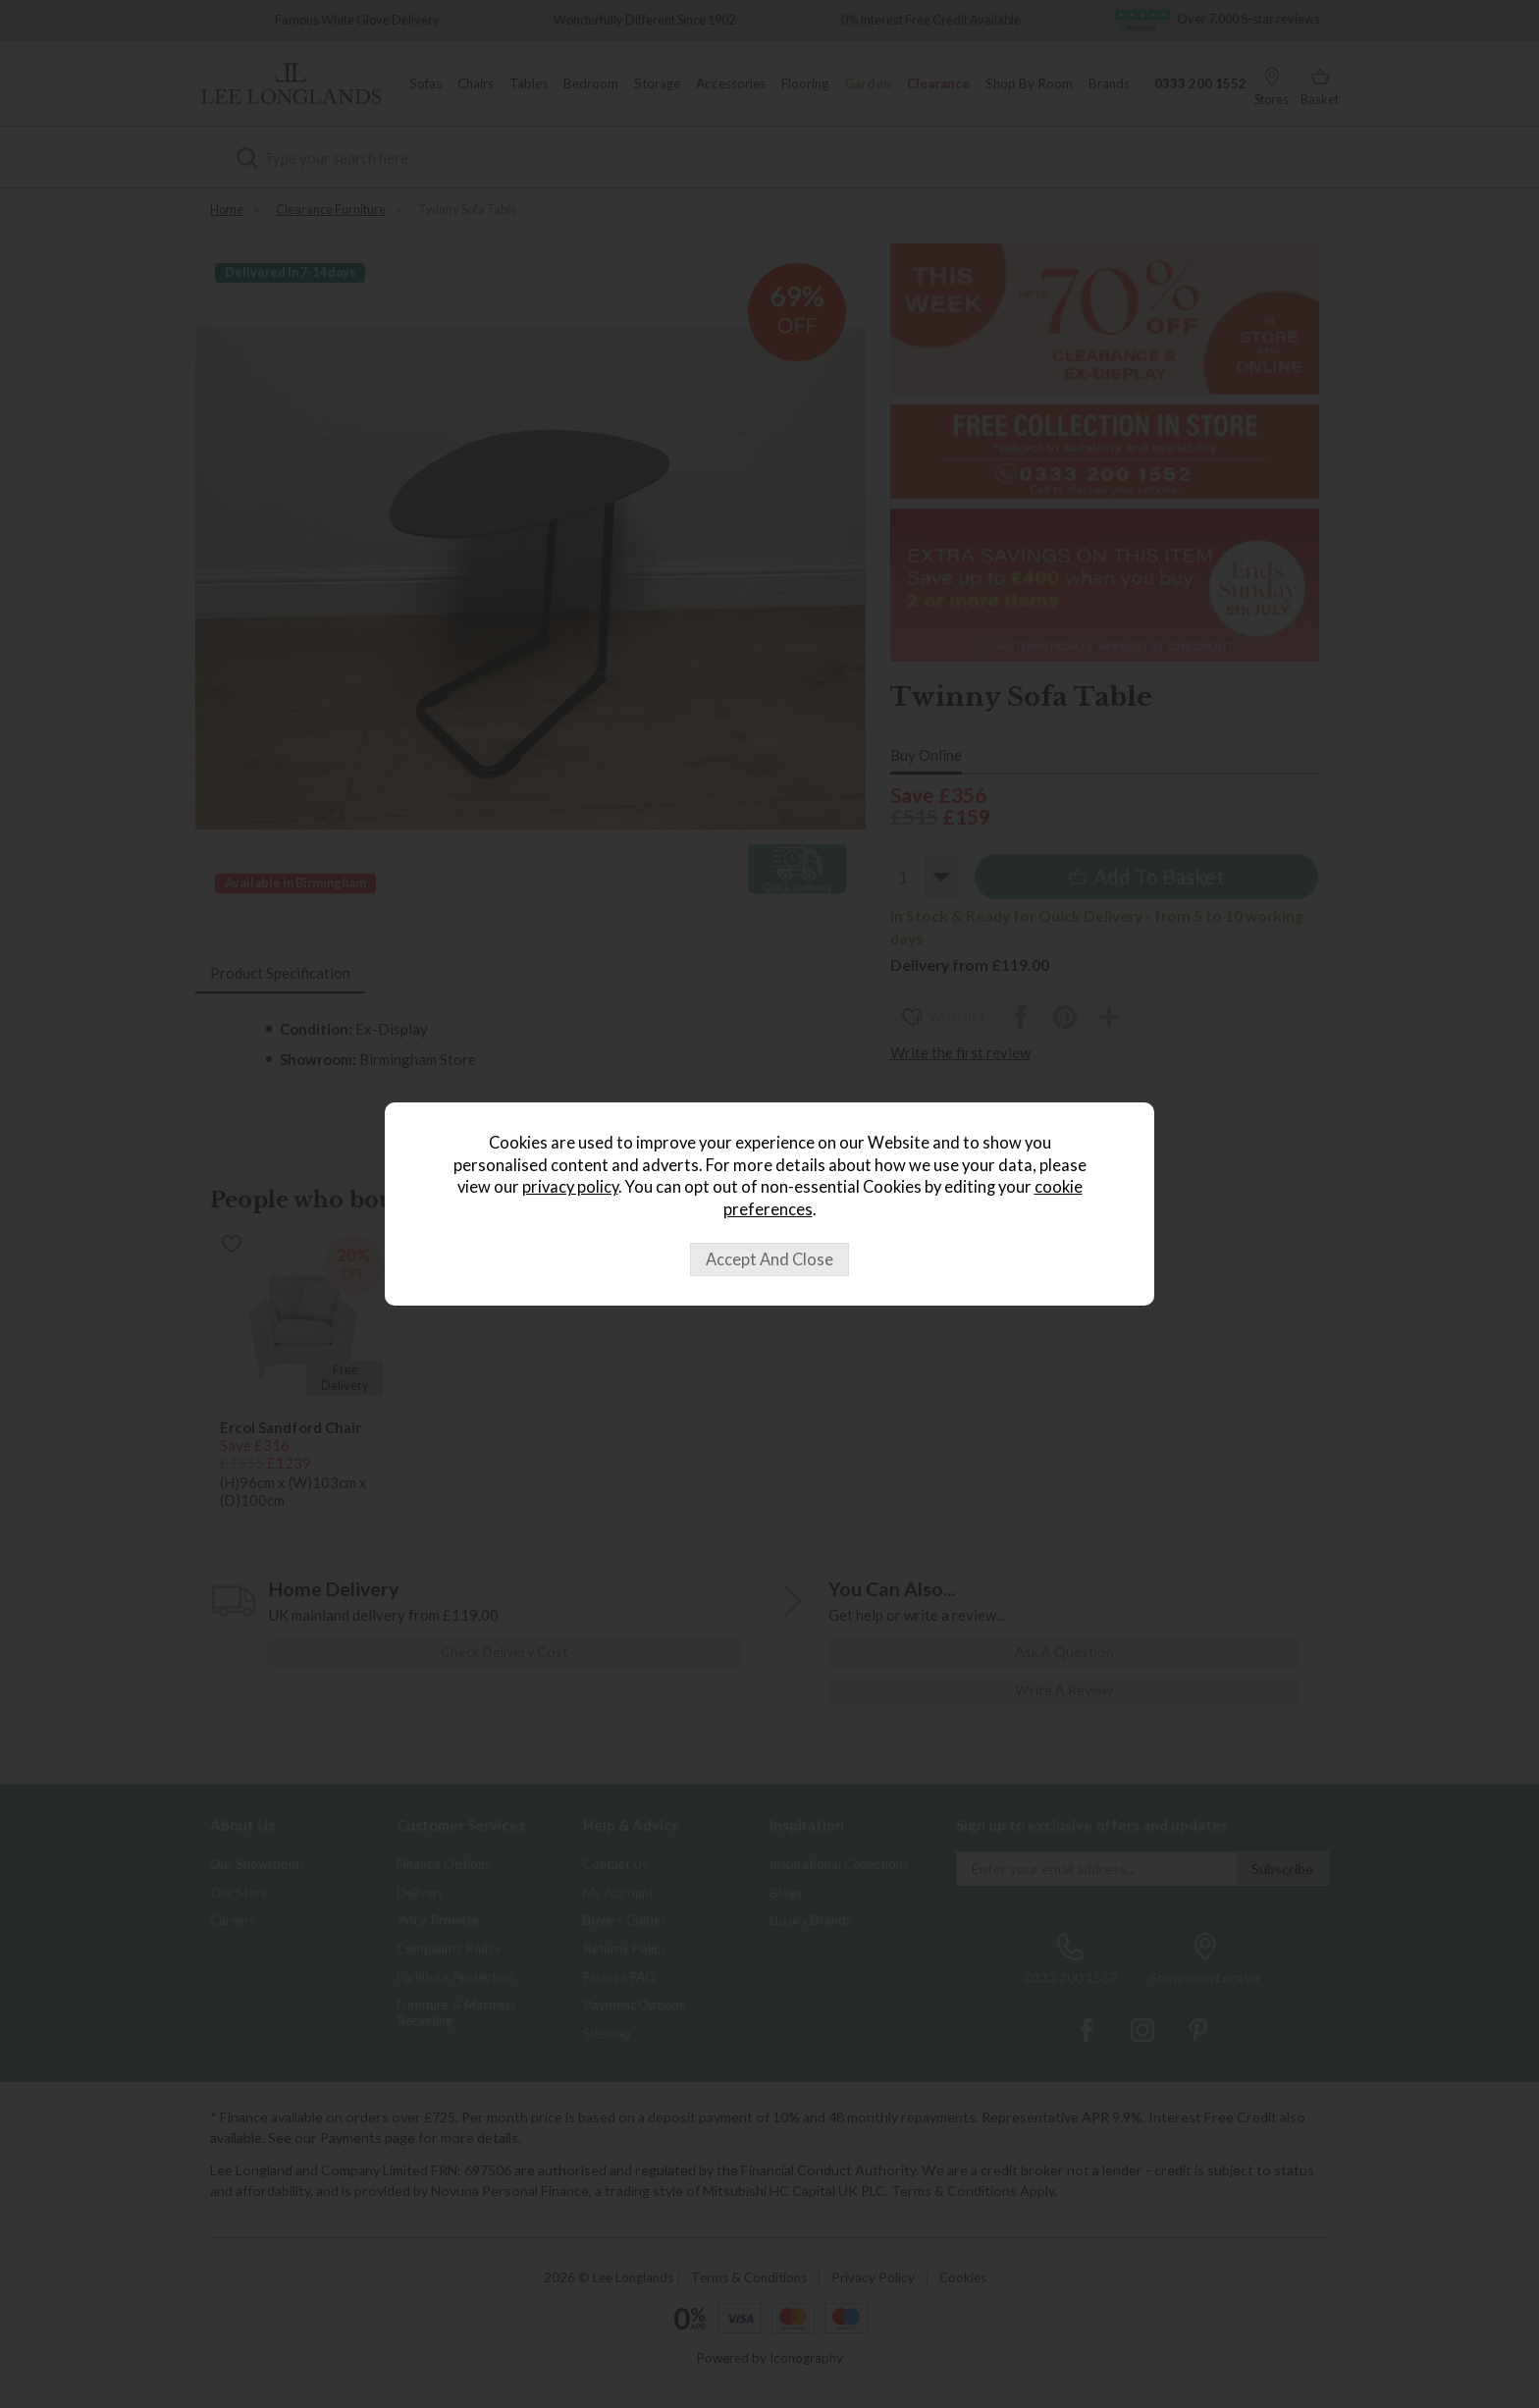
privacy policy (570, 1187)
